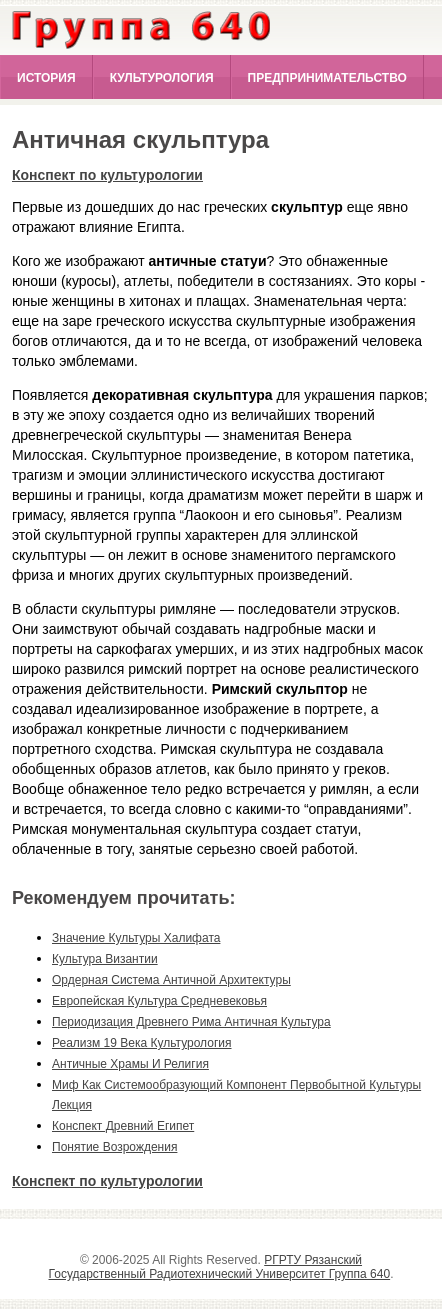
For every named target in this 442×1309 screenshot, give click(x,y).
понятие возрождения (114, 1147)
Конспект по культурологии (107, 175)
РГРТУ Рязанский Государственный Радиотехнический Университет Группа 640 (220, 1267)
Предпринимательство (327, 78)
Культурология (162, 78)
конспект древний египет (123, 1126)
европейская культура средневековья (159, 1001)
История (46, 78)
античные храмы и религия (130, 1064)
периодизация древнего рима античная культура (191, 1022)
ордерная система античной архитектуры (171, 980)
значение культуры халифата (136, 938)
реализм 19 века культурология (142, 1043)
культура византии (105, 959)
